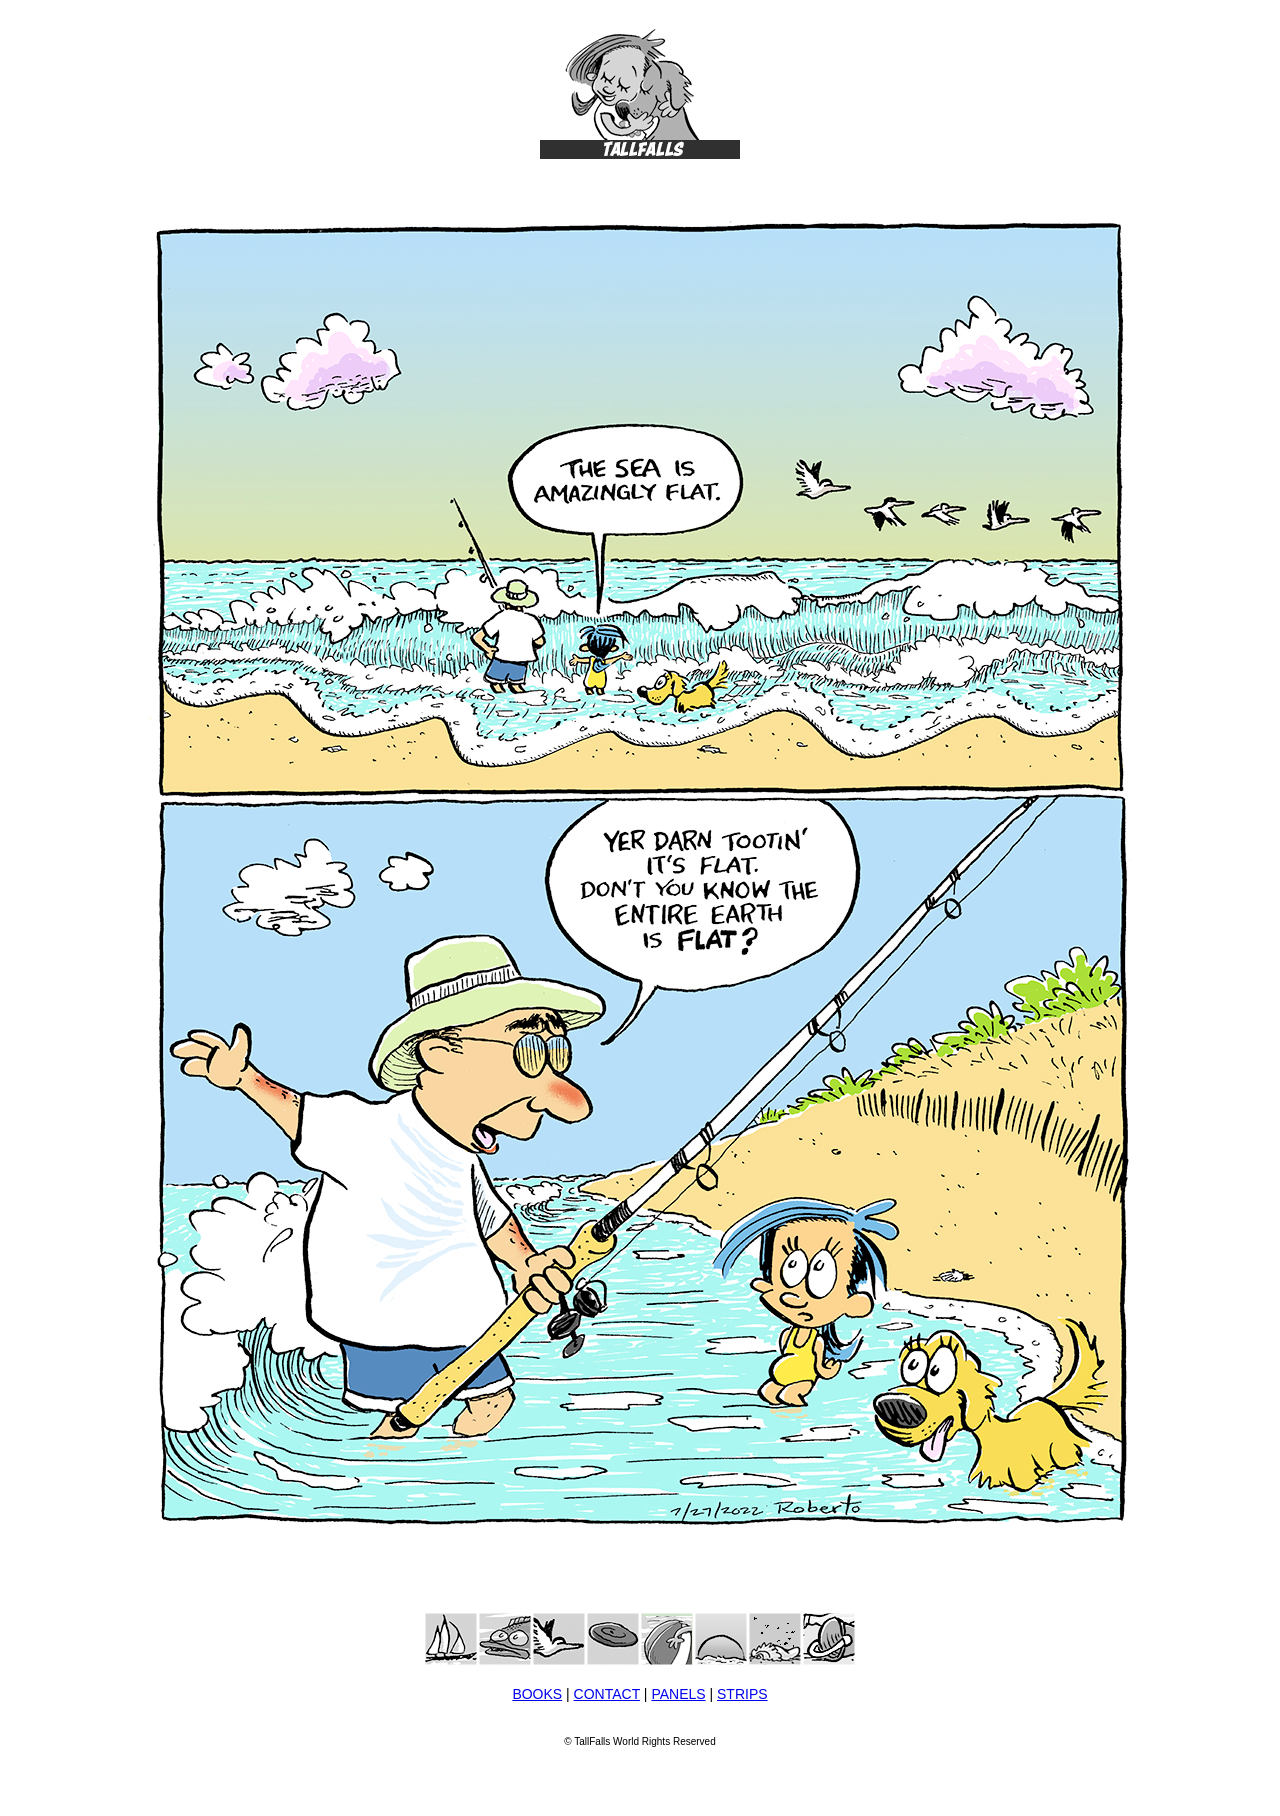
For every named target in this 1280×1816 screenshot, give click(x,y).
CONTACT (607, 1694)
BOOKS (537, 1694)
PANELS (678, 1694)
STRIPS (742, 1694)
